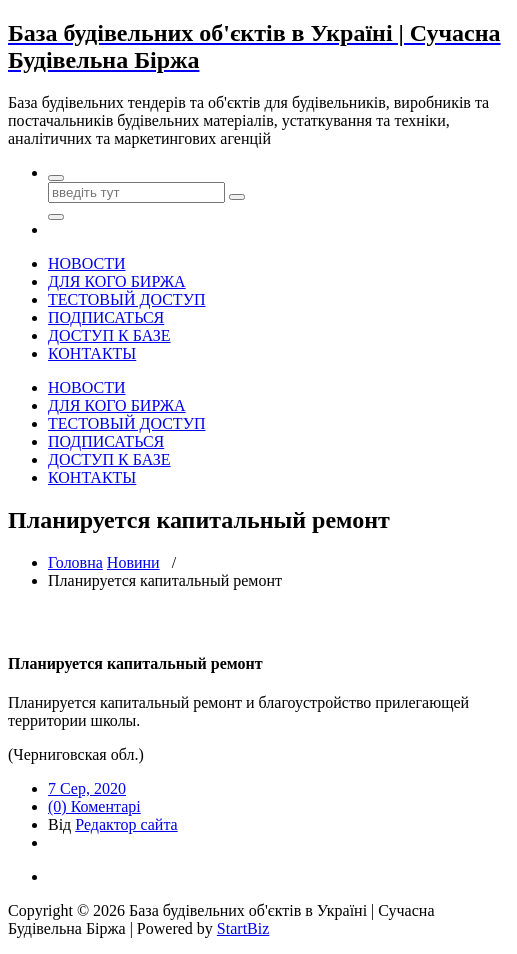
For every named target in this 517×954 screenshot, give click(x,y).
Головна (75, 562)
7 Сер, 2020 (87, 788)
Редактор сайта (126, 824)
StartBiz (243, 928)
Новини (133, 562)
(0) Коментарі (94, 806)
